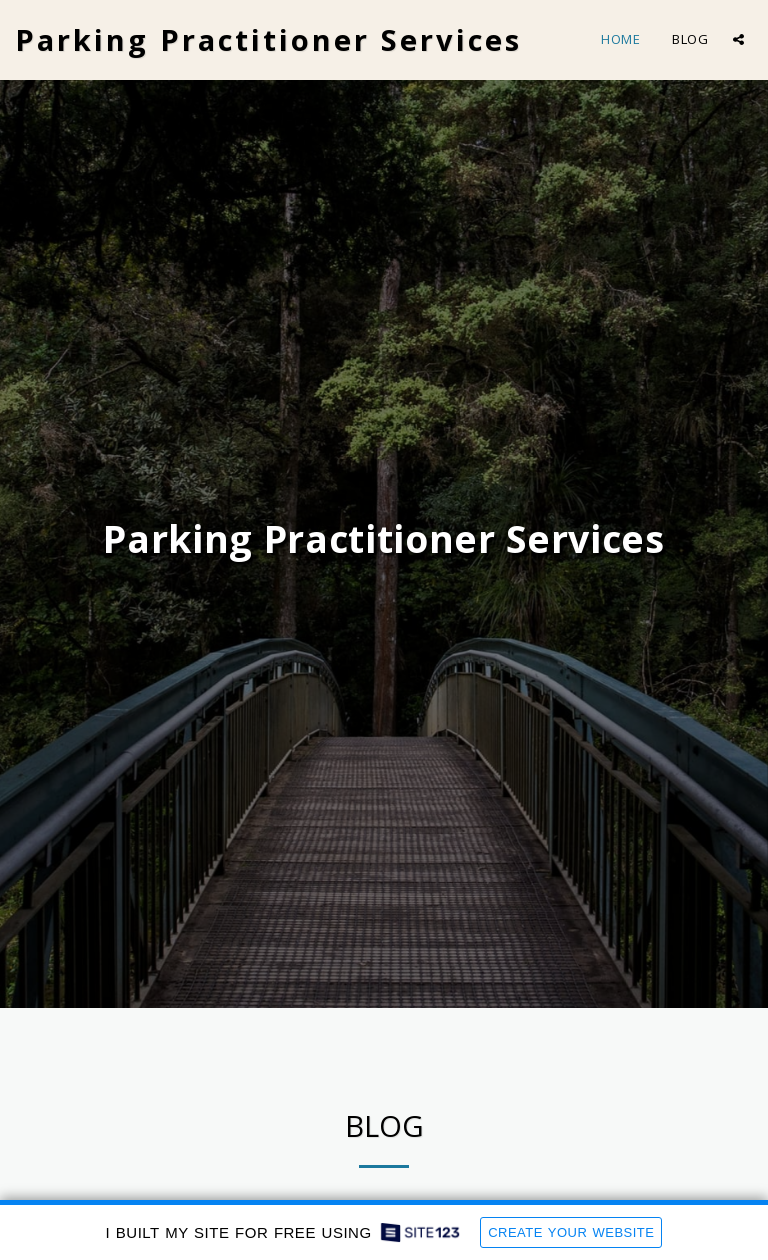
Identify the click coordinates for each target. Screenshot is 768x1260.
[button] (738, 39)
